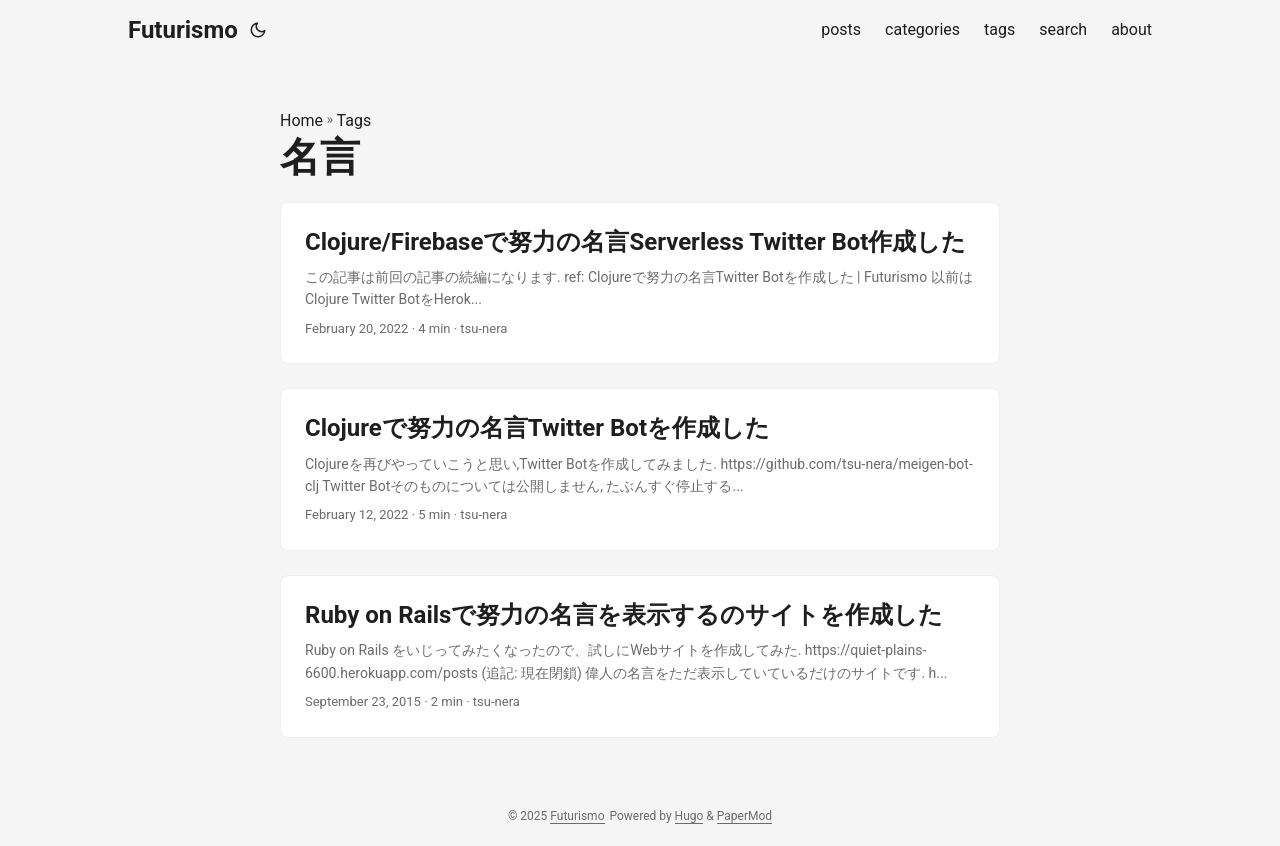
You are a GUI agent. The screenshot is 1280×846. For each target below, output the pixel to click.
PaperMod (744, 816)
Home (301, 120)
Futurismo (183, 30)
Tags (354, 120)
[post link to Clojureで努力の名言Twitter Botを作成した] (640, 469)
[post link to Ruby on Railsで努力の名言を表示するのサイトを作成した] (640, 656)
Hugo (689, 816)
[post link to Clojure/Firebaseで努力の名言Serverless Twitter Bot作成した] (640, 283)
